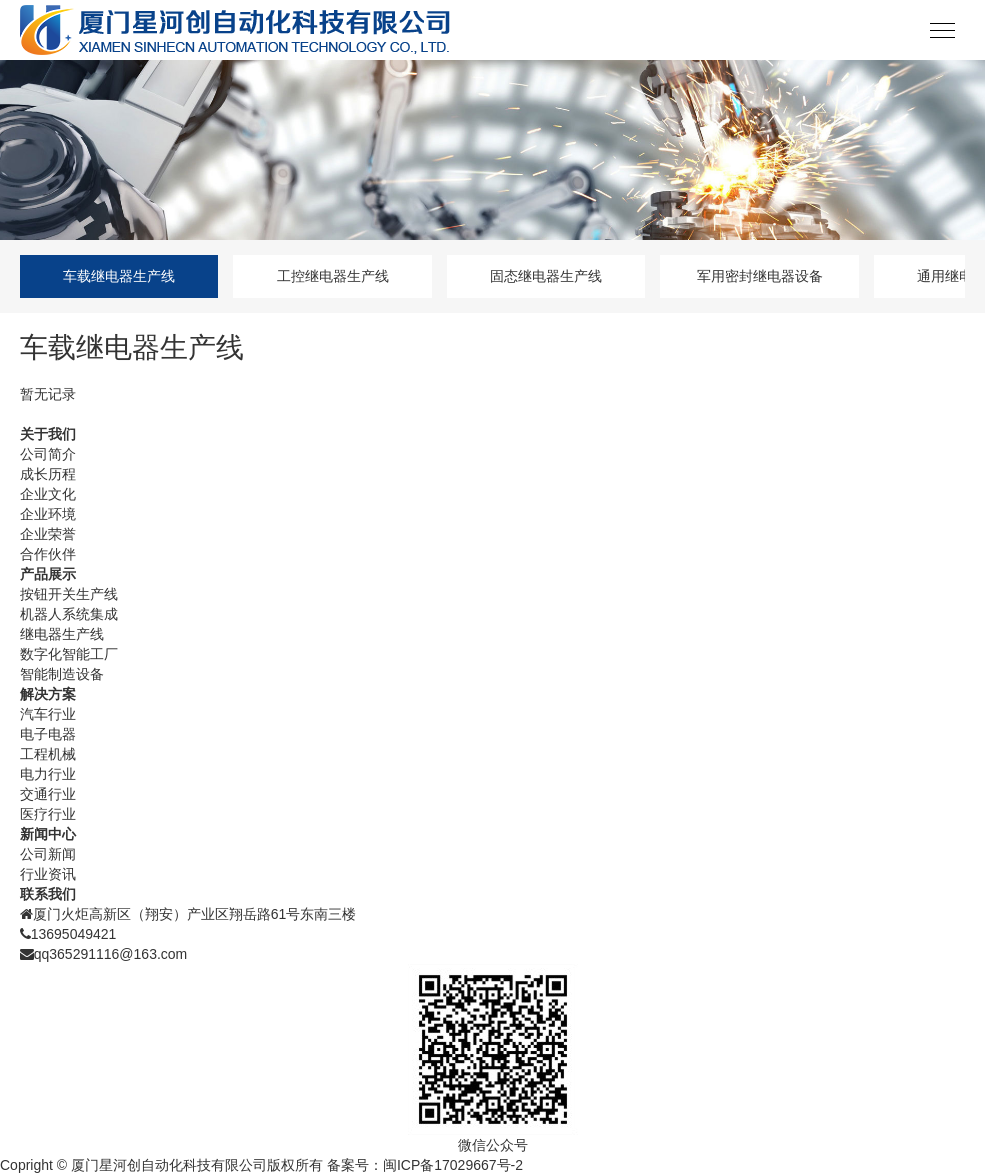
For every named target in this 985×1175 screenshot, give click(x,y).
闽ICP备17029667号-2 (453, 1165)
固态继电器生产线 (546, 276)
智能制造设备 (62, 674)
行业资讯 (48, 874)
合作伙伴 (48, 554)
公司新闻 (48, 854)
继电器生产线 (62, 634)
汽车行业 (48, 714)
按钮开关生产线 (69, 594)
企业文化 (48, 494)
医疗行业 (48, 814)
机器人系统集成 (69, 614)
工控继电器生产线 (333, 276)
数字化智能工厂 (69, 654)
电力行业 (48, 774)
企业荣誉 (48, 534)
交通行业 (48, 794)
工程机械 (48, 754)
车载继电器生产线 (119, 276)
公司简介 (48, 454)
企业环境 (48, 514)
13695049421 (74, 934)
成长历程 (48, 474)
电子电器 (48, 734)
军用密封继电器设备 (760, 276)
